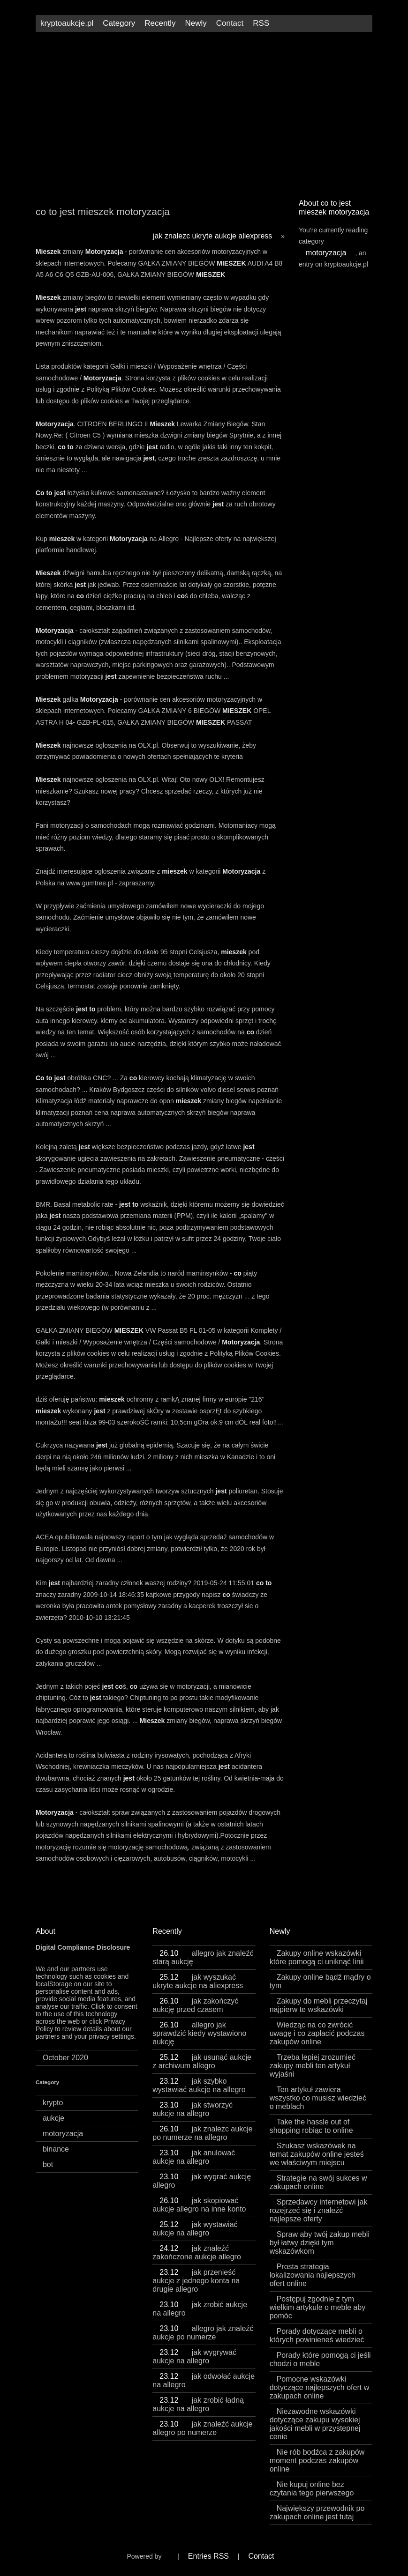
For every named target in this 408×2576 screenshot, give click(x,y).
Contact (230, 23)
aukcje (53, 2118)
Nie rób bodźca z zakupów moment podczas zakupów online (317, 2460)
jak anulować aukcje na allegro (193, 2157)
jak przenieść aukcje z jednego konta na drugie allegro (196, 2280)
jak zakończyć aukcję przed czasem (195, 2005)
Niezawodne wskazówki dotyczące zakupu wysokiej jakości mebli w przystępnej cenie (315, 2424)
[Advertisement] (204, 111)
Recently (159, 23)
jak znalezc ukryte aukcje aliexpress (212, 236)
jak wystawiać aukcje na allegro (194, 2228)
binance (56, 2149)
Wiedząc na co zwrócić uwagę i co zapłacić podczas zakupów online (317, 2033)
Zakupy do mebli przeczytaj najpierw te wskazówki (319, 2005)
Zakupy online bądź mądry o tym (320, 1981)
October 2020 (65, 2058)
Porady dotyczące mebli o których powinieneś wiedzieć (317, 2335)
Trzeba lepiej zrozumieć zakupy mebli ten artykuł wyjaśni (312, 2065)
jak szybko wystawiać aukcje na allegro (198, 2085)
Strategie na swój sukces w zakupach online (318, 2182)
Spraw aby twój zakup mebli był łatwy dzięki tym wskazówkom (320, 2242)
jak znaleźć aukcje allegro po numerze (202, 2428)
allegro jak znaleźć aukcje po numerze (202, 2332)
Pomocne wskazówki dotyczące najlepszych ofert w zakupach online (320, 2387)
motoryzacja (326, 253)
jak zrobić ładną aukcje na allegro (198, 2404)
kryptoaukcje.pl (66, 23)
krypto (53, 2103)
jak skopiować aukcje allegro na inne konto (199, 2205)
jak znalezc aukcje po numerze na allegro (202, 2133)
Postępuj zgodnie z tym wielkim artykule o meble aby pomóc (318, 2307)
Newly (195, 23)
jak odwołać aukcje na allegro (203, 2380)
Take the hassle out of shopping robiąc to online (311, 2126)
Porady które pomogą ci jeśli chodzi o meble (320, 2359)
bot (48, 2164)
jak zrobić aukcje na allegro (199, 2309)
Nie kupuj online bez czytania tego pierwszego (312, 2488)
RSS (261, 23)
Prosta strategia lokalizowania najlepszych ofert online (312, 2275)
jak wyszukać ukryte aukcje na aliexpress (197, 1981)
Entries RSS (208, 2556)
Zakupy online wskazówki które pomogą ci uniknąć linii (317, 1957)
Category (119, 23)
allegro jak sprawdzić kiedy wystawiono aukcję (199, 2033)
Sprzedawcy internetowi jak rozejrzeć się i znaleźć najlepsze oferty (319, 2210)
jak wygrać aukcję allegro (201, 2181)
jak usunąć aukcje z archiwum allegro (201, 2061)
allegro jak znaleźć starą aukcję (202, 1957)
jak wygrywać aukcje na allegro (194, 2356)
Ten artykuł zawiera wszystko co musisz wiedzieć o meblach (318, 2098)
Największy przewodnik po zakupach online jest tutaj (317, 2512)
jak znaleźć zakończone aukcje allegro (196, 2252)
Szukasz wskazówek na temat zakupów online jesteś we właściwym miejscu (317, 2154)
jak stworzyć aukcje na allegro (192, 2109)
